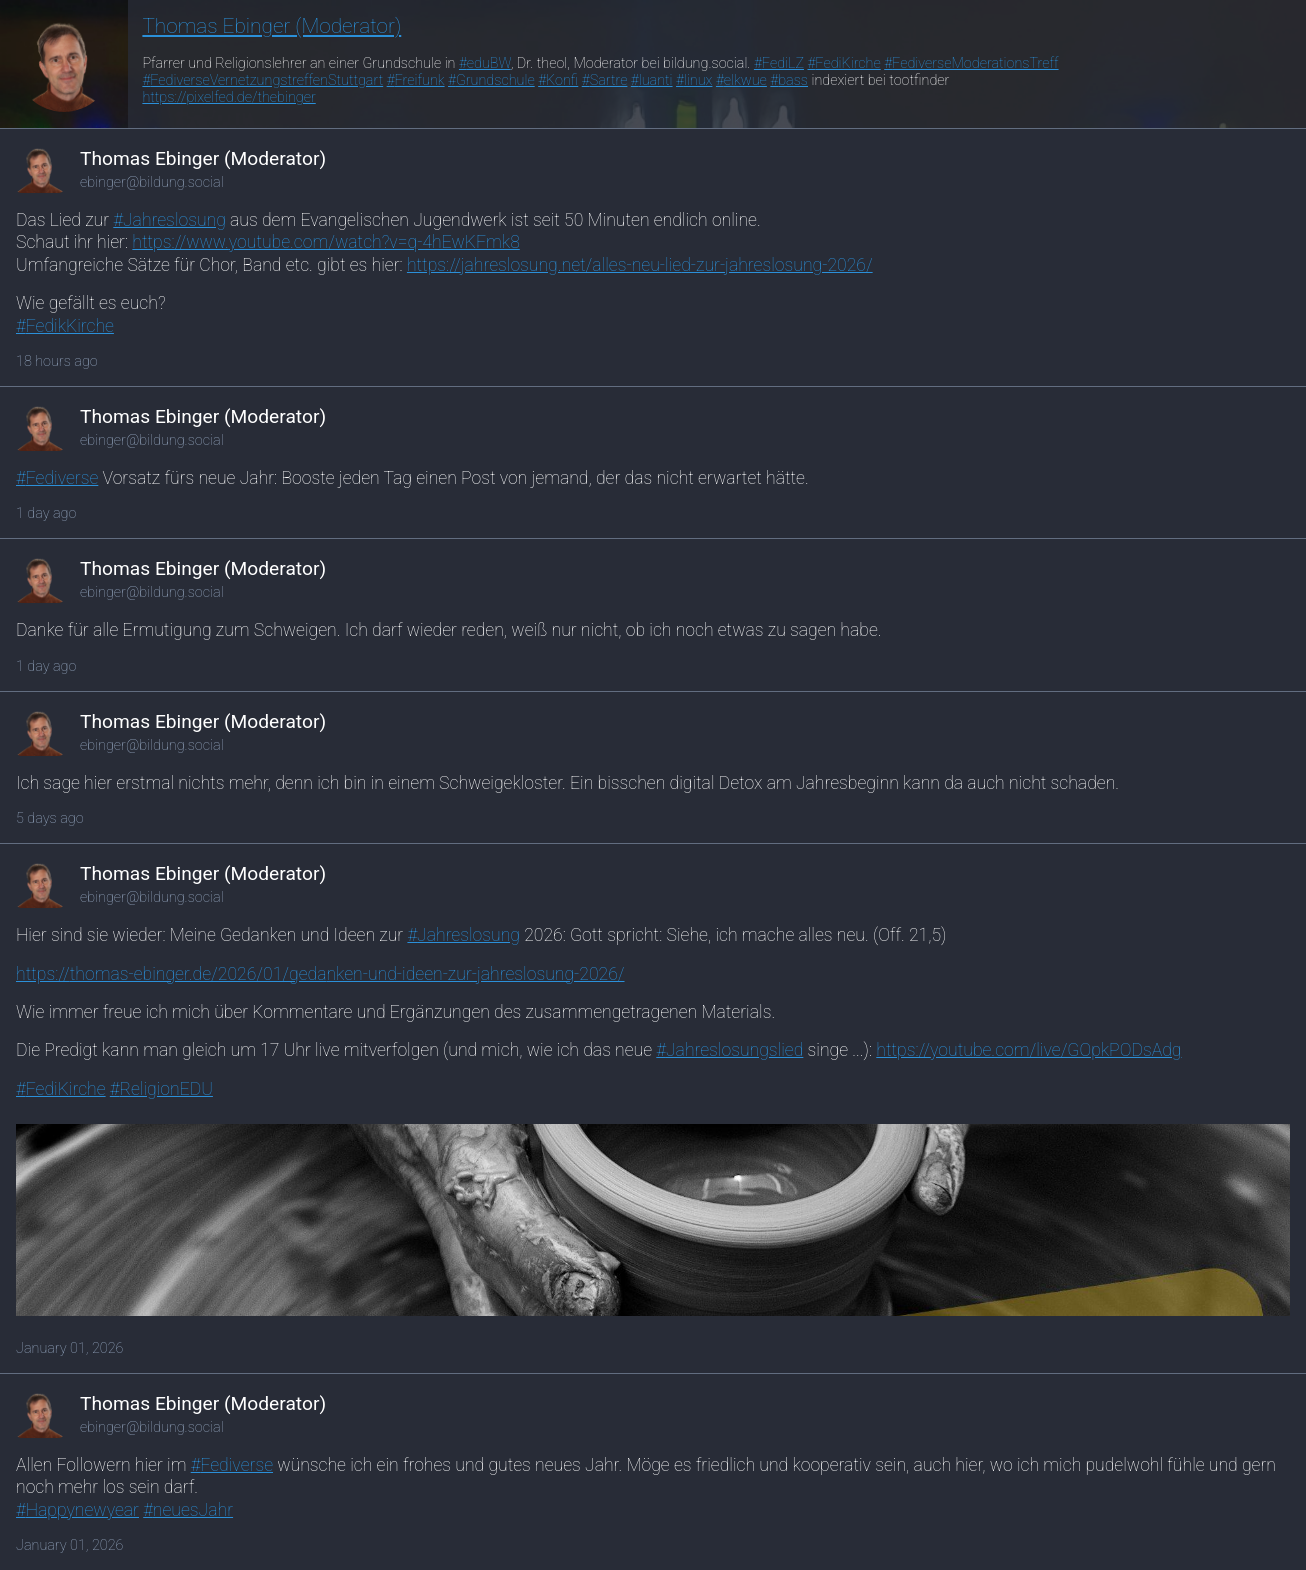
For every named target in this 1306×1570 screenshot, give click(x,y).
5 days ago (50, 818)
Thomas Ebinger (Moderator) (271, 26)
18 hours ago (57, 361)
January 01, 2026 (70, 1348)
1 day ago (46, 513)
